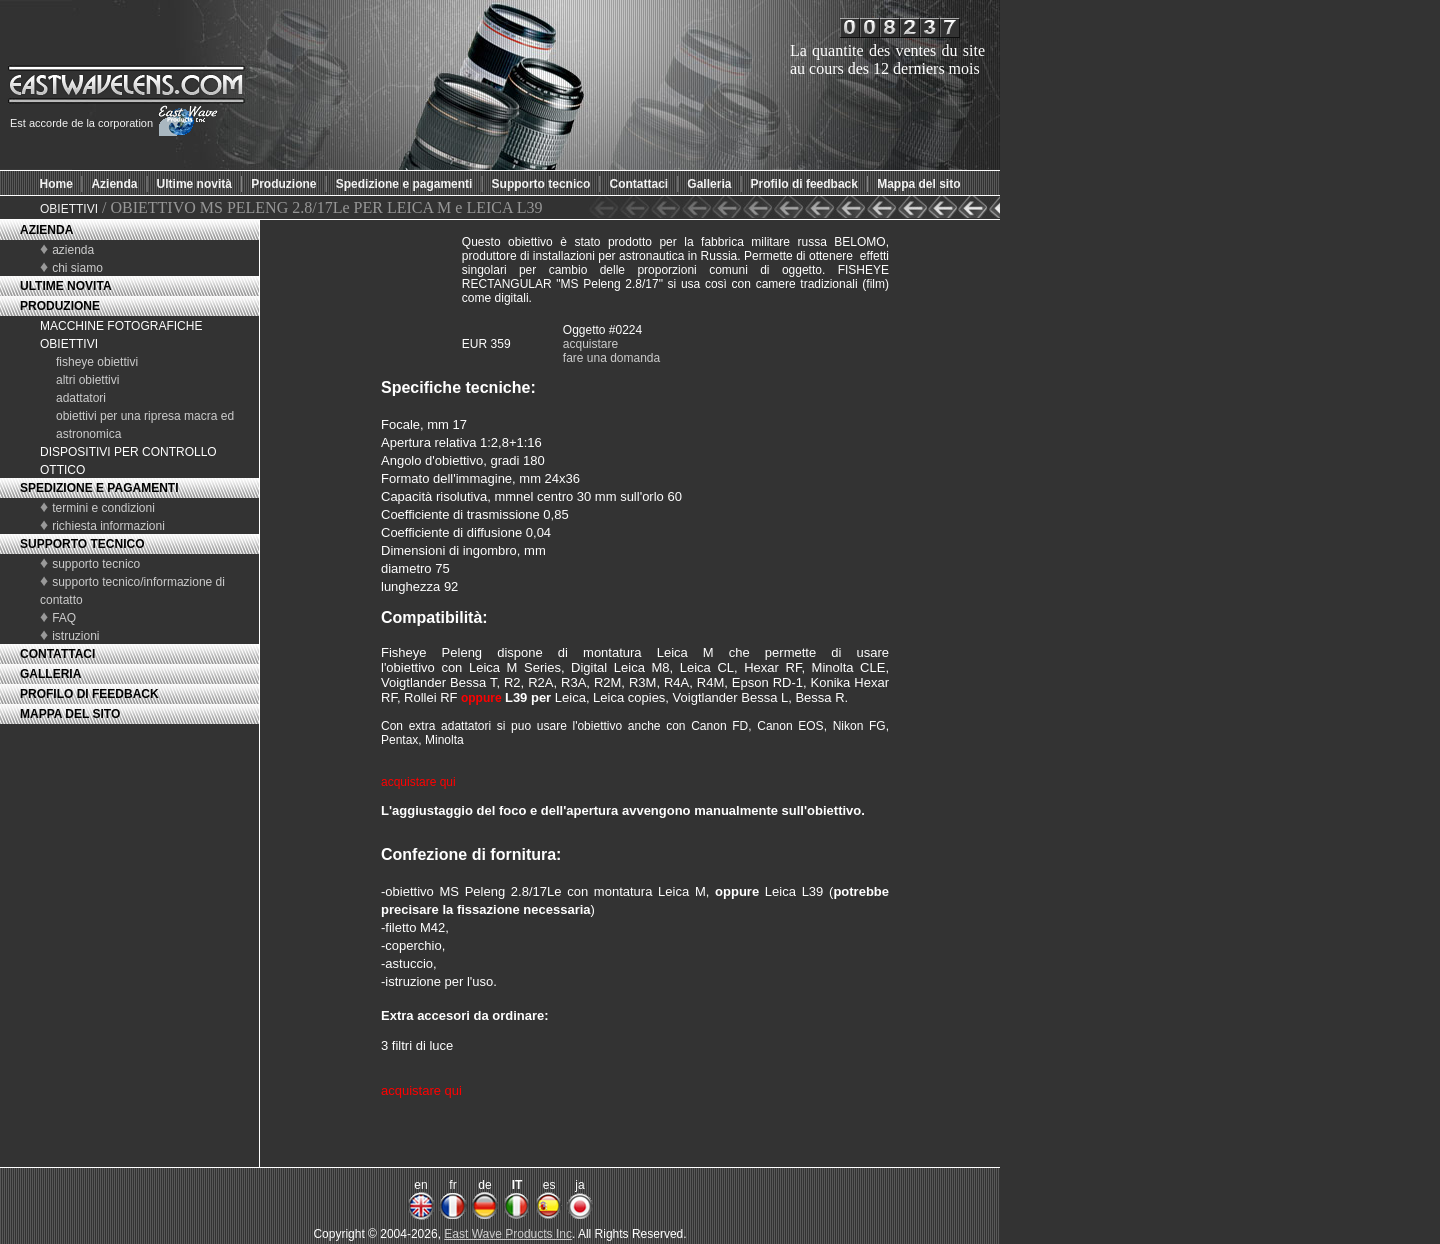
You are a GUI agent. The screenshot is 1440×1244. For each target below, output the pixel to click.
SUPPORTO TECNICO (82, 544)
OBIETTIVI (69, 209)
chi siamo (77, 268)
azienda (73, 250)
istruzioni (75, 636)
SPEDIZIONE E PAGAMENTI (99, 488)
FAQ (64, 618)
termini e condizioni (103, 508)
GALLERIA (50, 674)
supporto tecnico (96, 564)
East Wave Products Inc (508, 1234)
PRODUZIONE (60, 306)
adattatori (81, 398)
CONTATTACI (57, 654)
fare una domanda (611, 358)
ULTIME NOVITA (66, 286)
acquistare (590, 344)
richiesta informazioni (108, 526)
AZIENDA (46, 230)
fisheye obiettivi (97, 362)
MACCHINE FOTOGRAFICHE (121, 326)
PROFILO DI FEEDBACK (89, 694)
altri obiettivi (87, 380)
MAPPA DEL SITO (70, 714)
